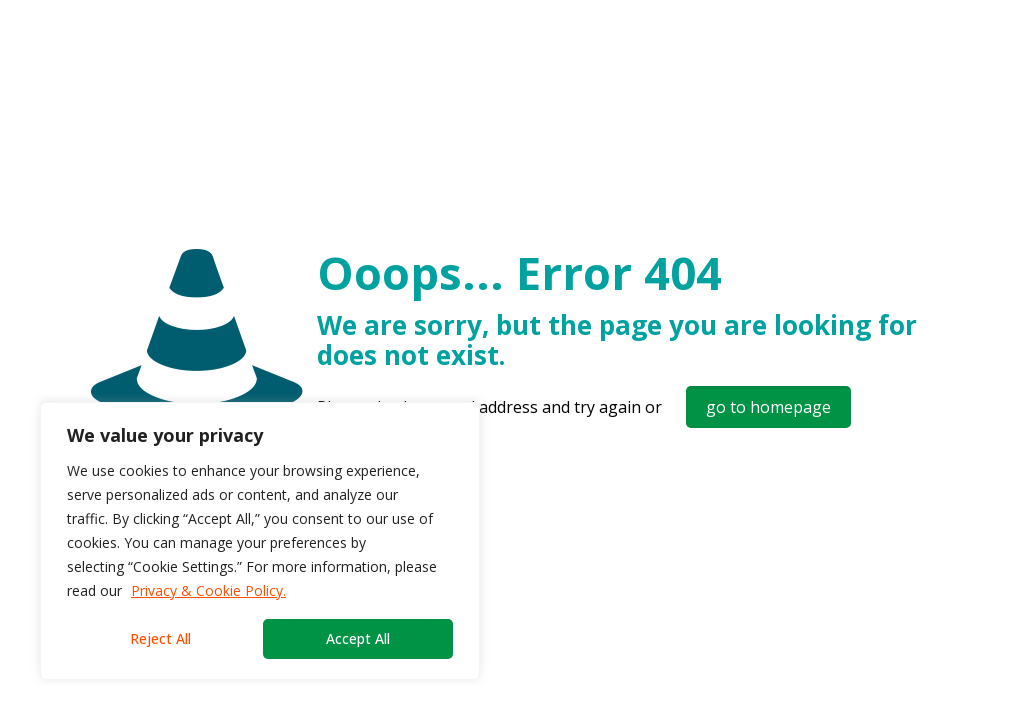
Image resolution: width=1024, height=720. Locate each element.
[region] (260, 541)
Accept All (358, 638)
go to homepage (768, 407)
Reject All (160, 638)
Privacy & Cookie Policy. (208, 590)
